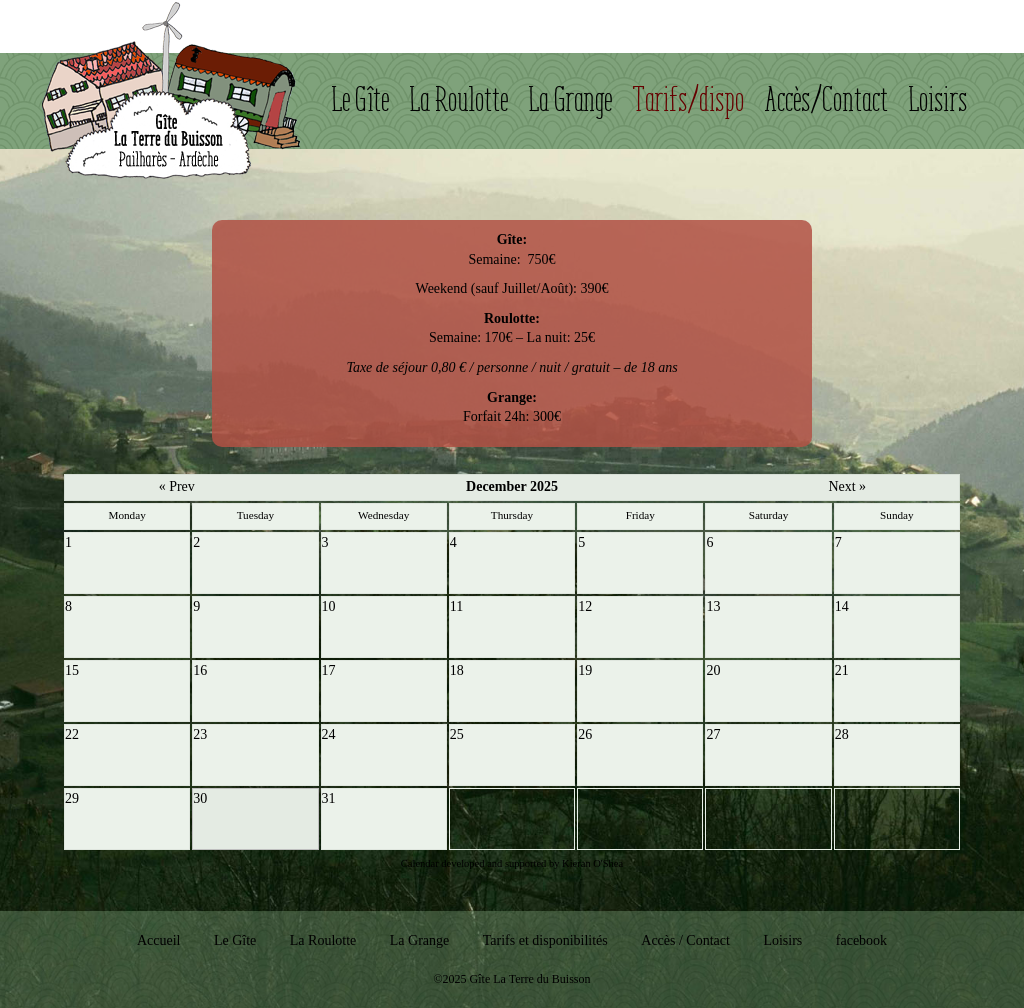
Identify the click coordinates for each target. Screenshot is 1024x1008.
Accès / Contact (685, 940)
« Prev (177, 486)
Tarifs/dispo (689, 99)
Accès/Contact (827, 99)
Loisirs (938, 99)
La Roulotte (459, 99)
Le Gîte (361, 99)
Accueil (159, 940)
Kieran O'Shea (592, 863)
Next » (847, 486)
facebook (861, 940)
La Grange (571, 99)
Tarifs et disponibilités (545, 940)
